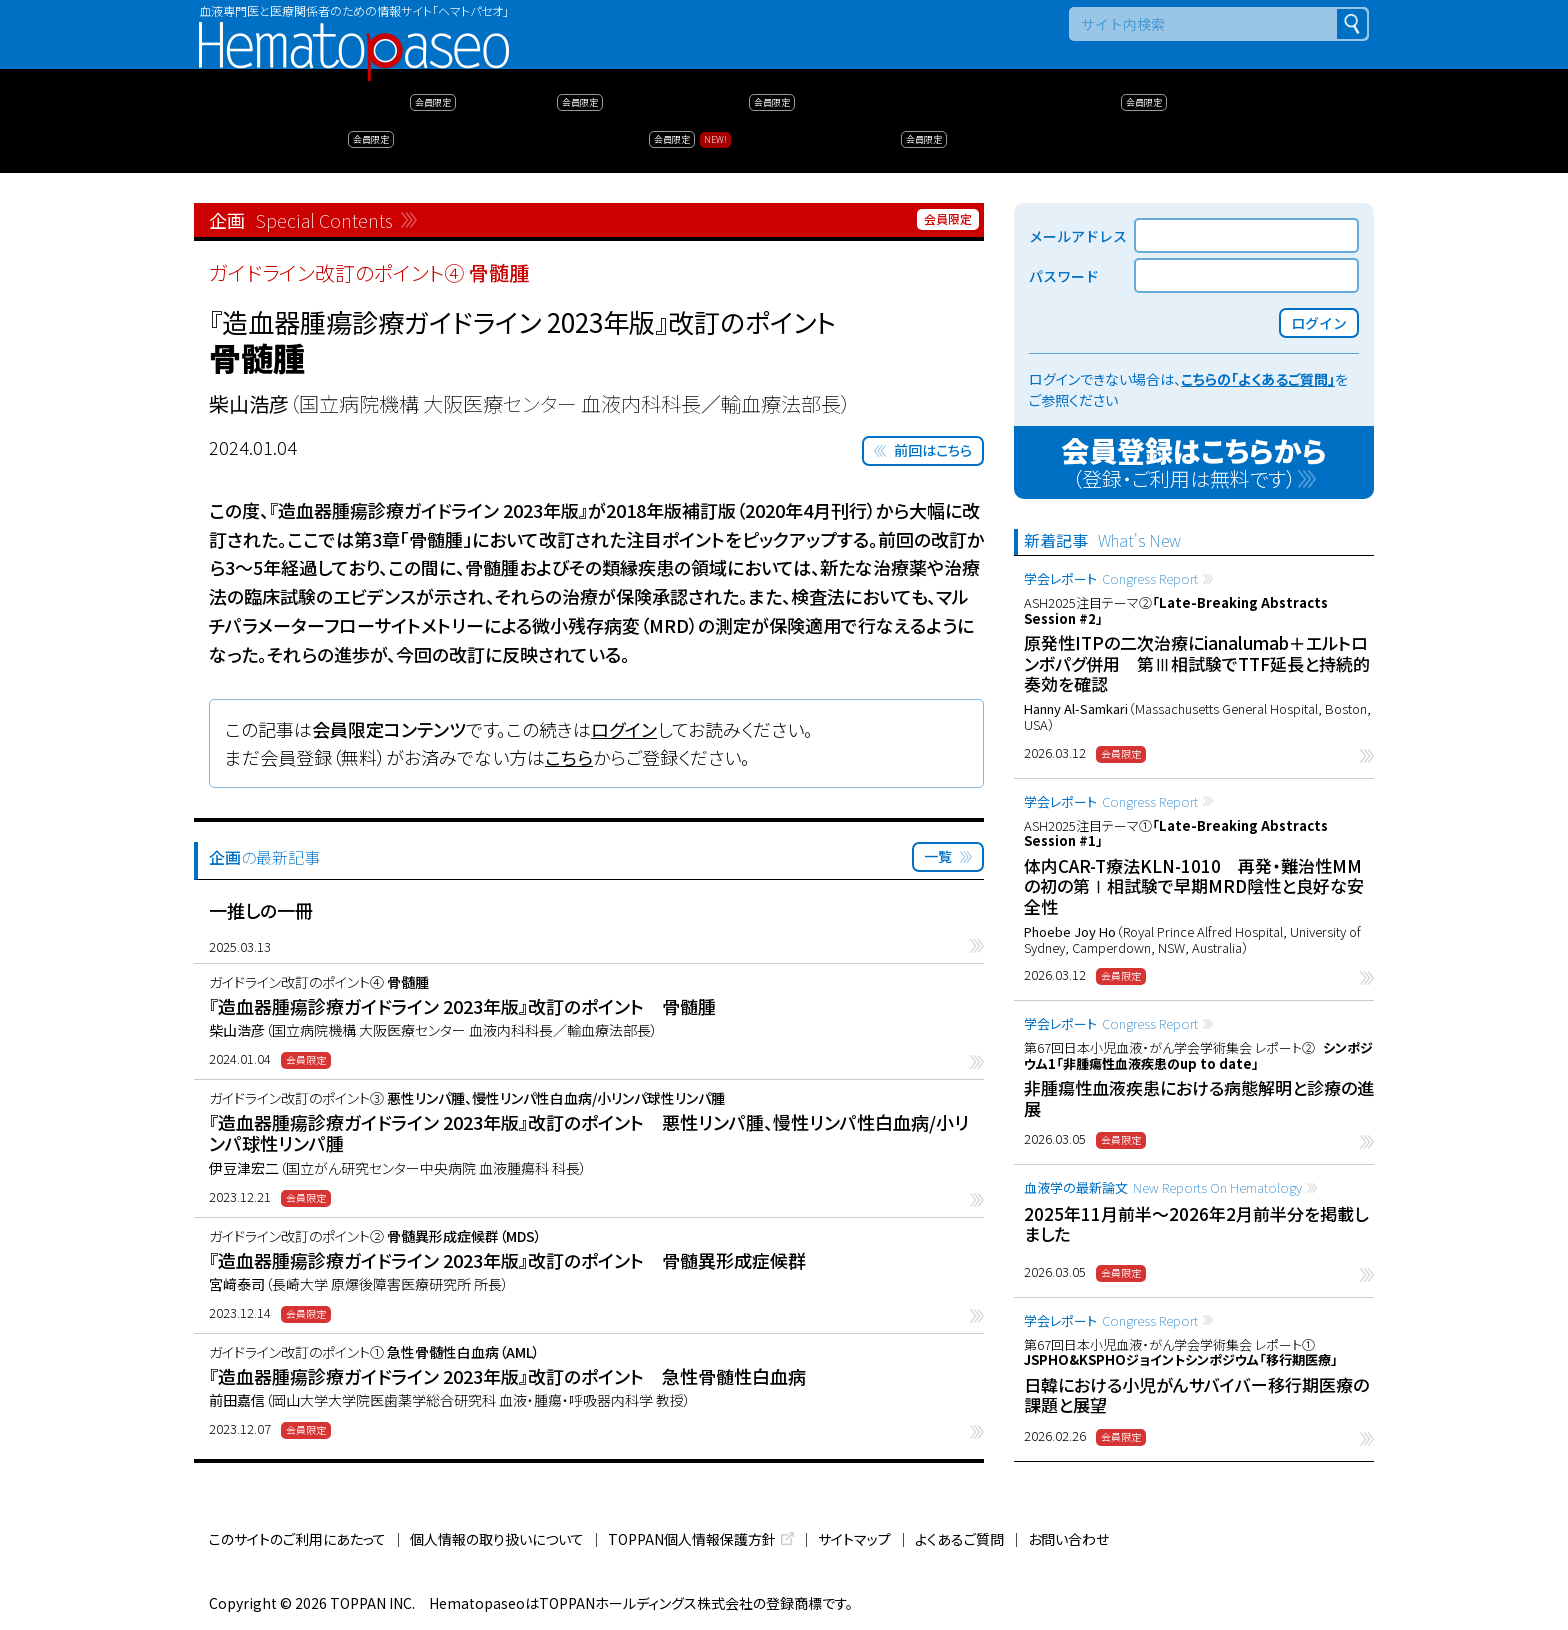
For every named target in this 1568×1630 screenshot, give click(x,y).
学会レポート (1111, 578)
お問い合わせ (1068, 1539)
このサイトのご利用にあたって (297, 1539)
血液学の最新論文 (1163, 1187)
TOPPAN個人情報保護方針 (692, 1539)
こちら (569, 757)
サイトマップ (854, 1539)
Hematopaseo (354, 30)
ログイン (624, 729)
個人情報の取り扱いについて (497, 1539)
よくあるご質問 (959, 1539)
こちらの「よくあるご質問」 (1258, 379)
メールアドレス (1078, 236)
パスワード (1064, 276)
